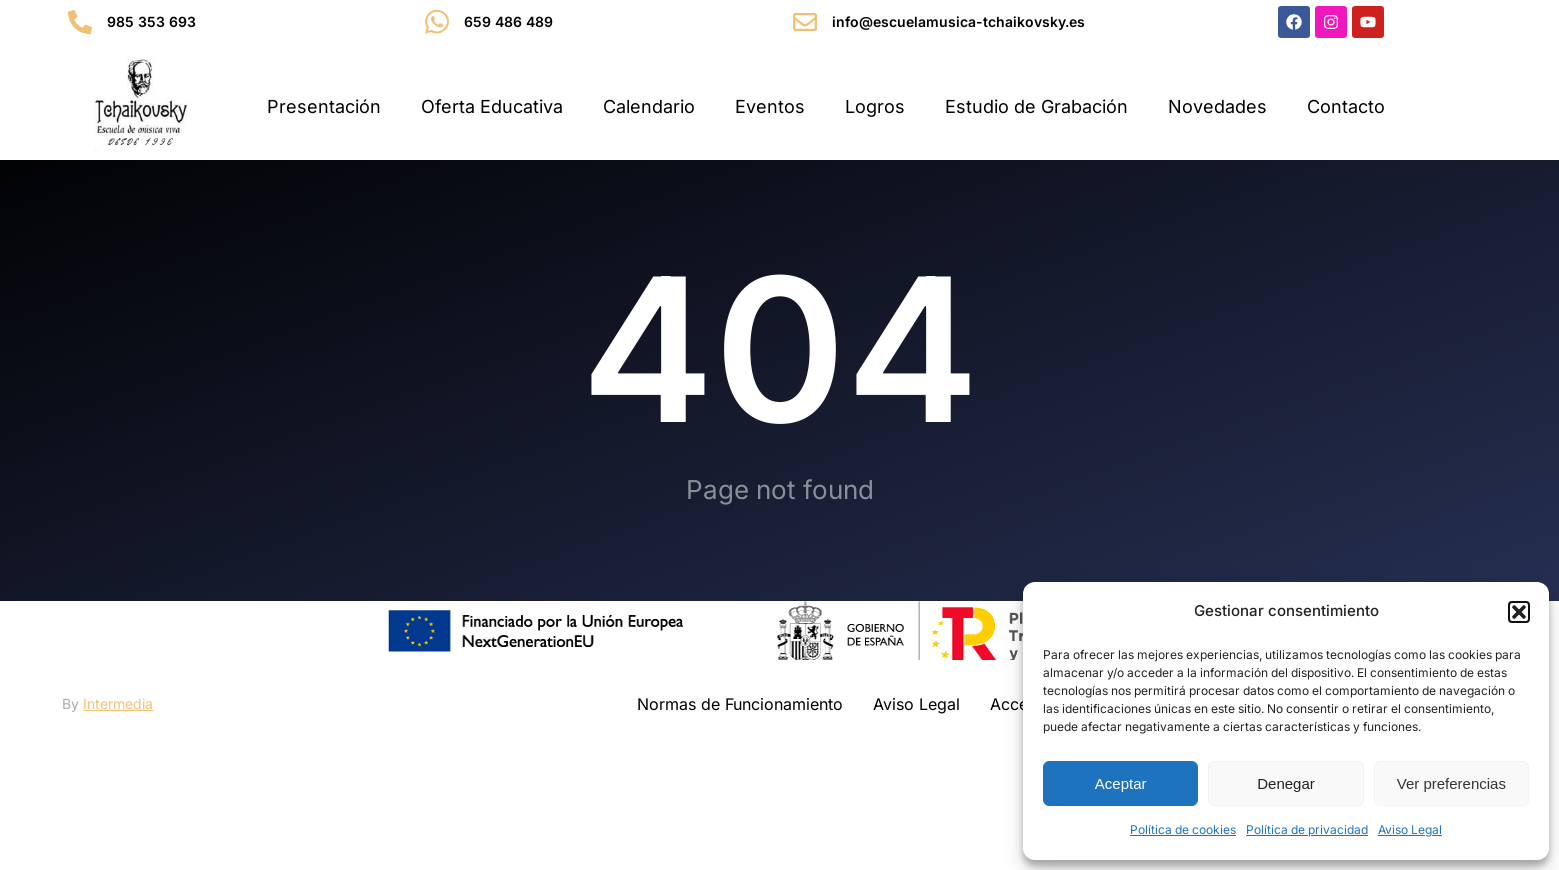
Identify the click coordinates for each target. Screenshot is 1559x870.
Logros (875, 106)
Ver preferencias (1451, 783)
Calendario (649, 106)
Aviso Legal (1410, 829)
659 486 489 (508, 21)
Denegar (1286, 783)
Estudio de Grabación (1036, 106)
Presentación (324, 106)
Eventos (770, 106)
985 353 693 (151, 21)
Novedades (1217, 106)
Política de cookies (1183, 829)
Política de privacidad (1307, 829)
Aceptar (1121, 783)
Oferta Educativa (492, 106)
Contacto (1346, 106)
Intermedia (118, 764)
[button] (1519, 612)
